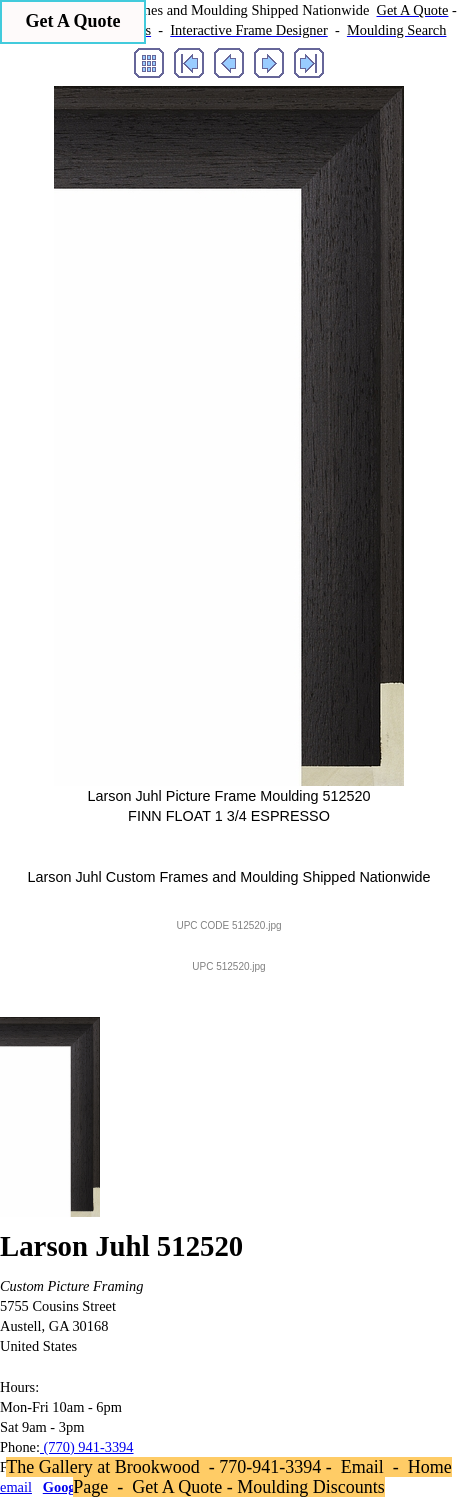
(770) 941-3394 (87, 1447)
